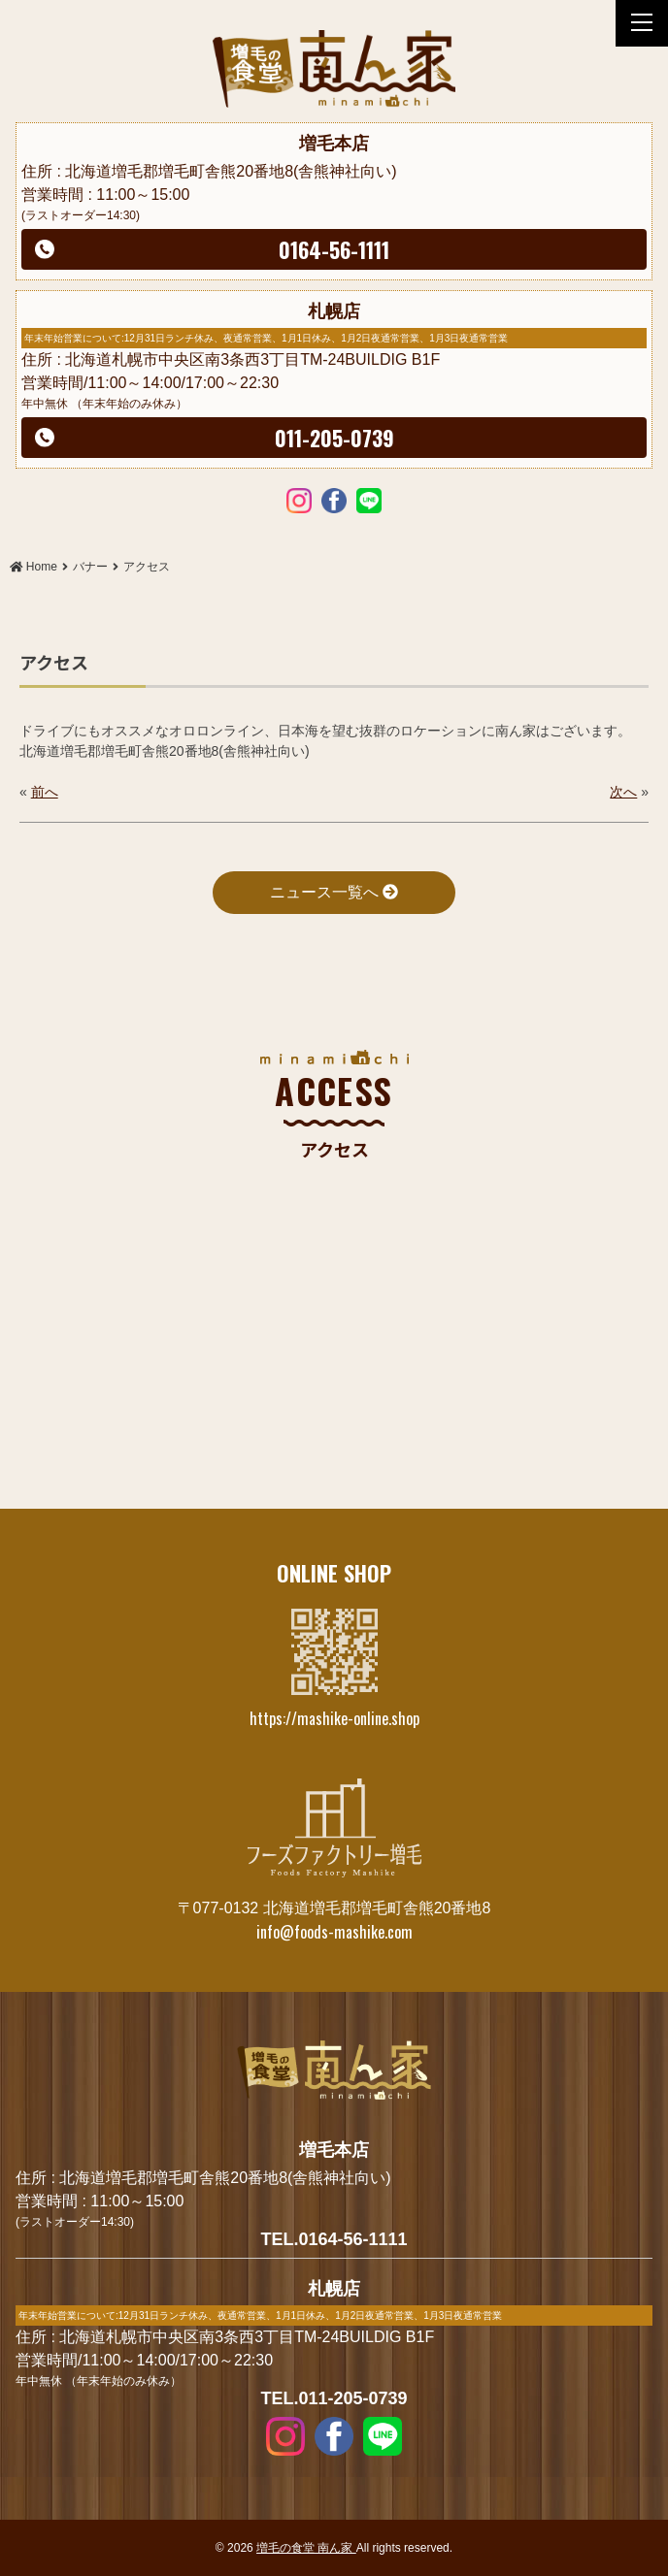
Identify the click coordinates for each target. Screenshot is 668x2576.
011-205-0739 (334, 437)
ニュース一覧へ (334, 892)
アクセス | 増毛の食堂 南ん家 (334, 69)
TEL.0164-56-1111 (333, 2239)
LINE (369, 499)
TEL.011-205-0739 (333, 2398)
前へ (44, 791)
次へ (623, 791)
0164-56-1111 (334, 249)
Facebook (334, 499)
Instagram (299, 499)
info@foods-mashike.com (334, 1931)
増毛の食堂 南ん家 (306, 2548)
